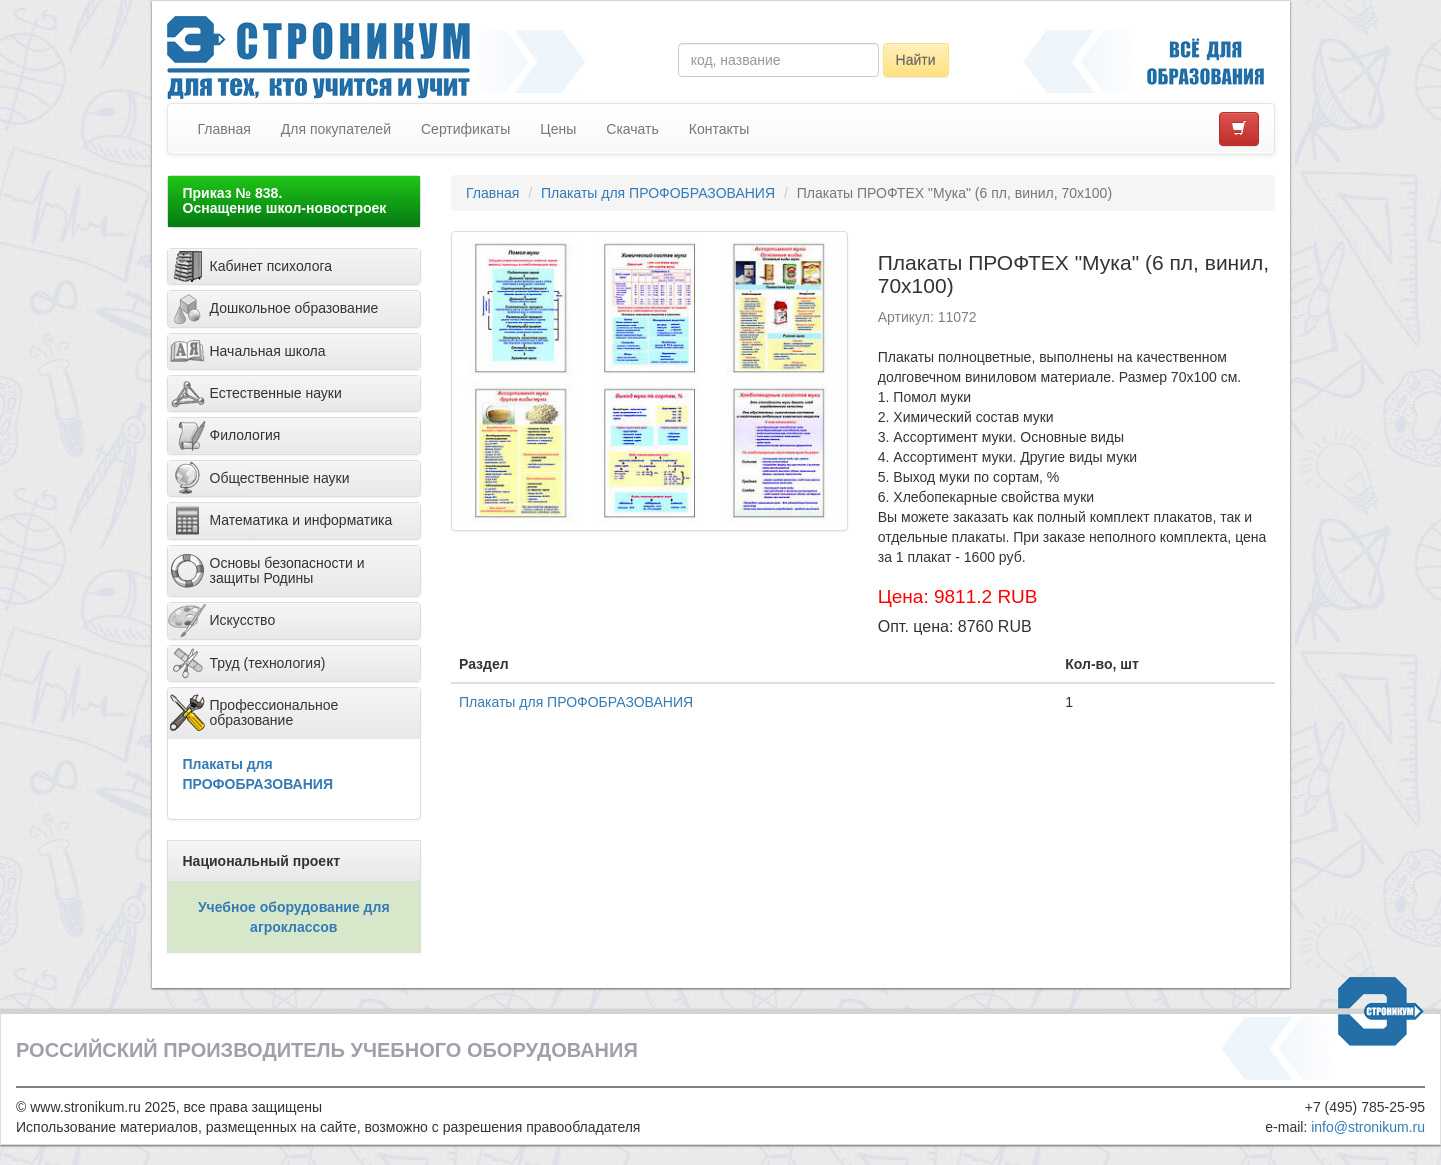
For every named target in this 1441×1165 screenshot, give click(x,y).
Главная (224, 129)
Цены (558, 129)
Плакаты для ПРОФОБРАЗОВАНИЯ (658, 193)
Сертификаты (465, 129)
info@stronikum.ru (1368, 1127)
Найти (916, 60)
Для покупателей (336, 129)
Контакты (719, 129)
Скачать (632, 129)
